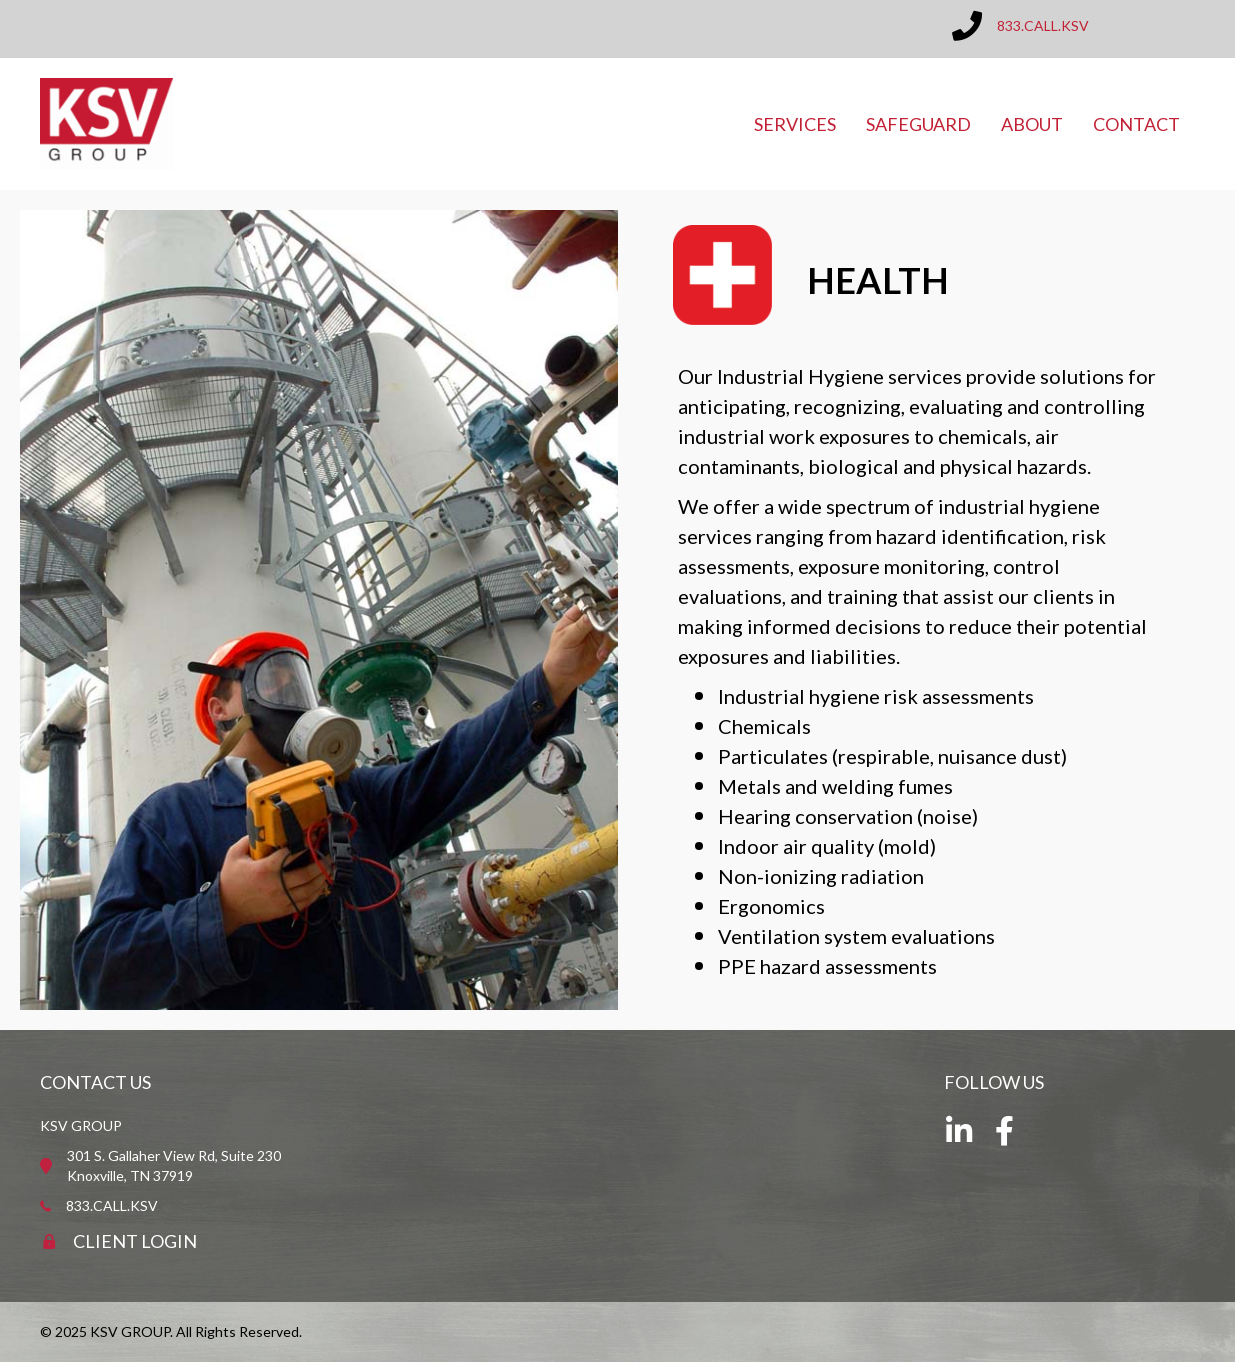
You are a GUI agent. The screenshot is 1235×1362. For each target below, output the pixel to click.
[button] (959, 1131)
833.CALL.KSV (1043, 25)
